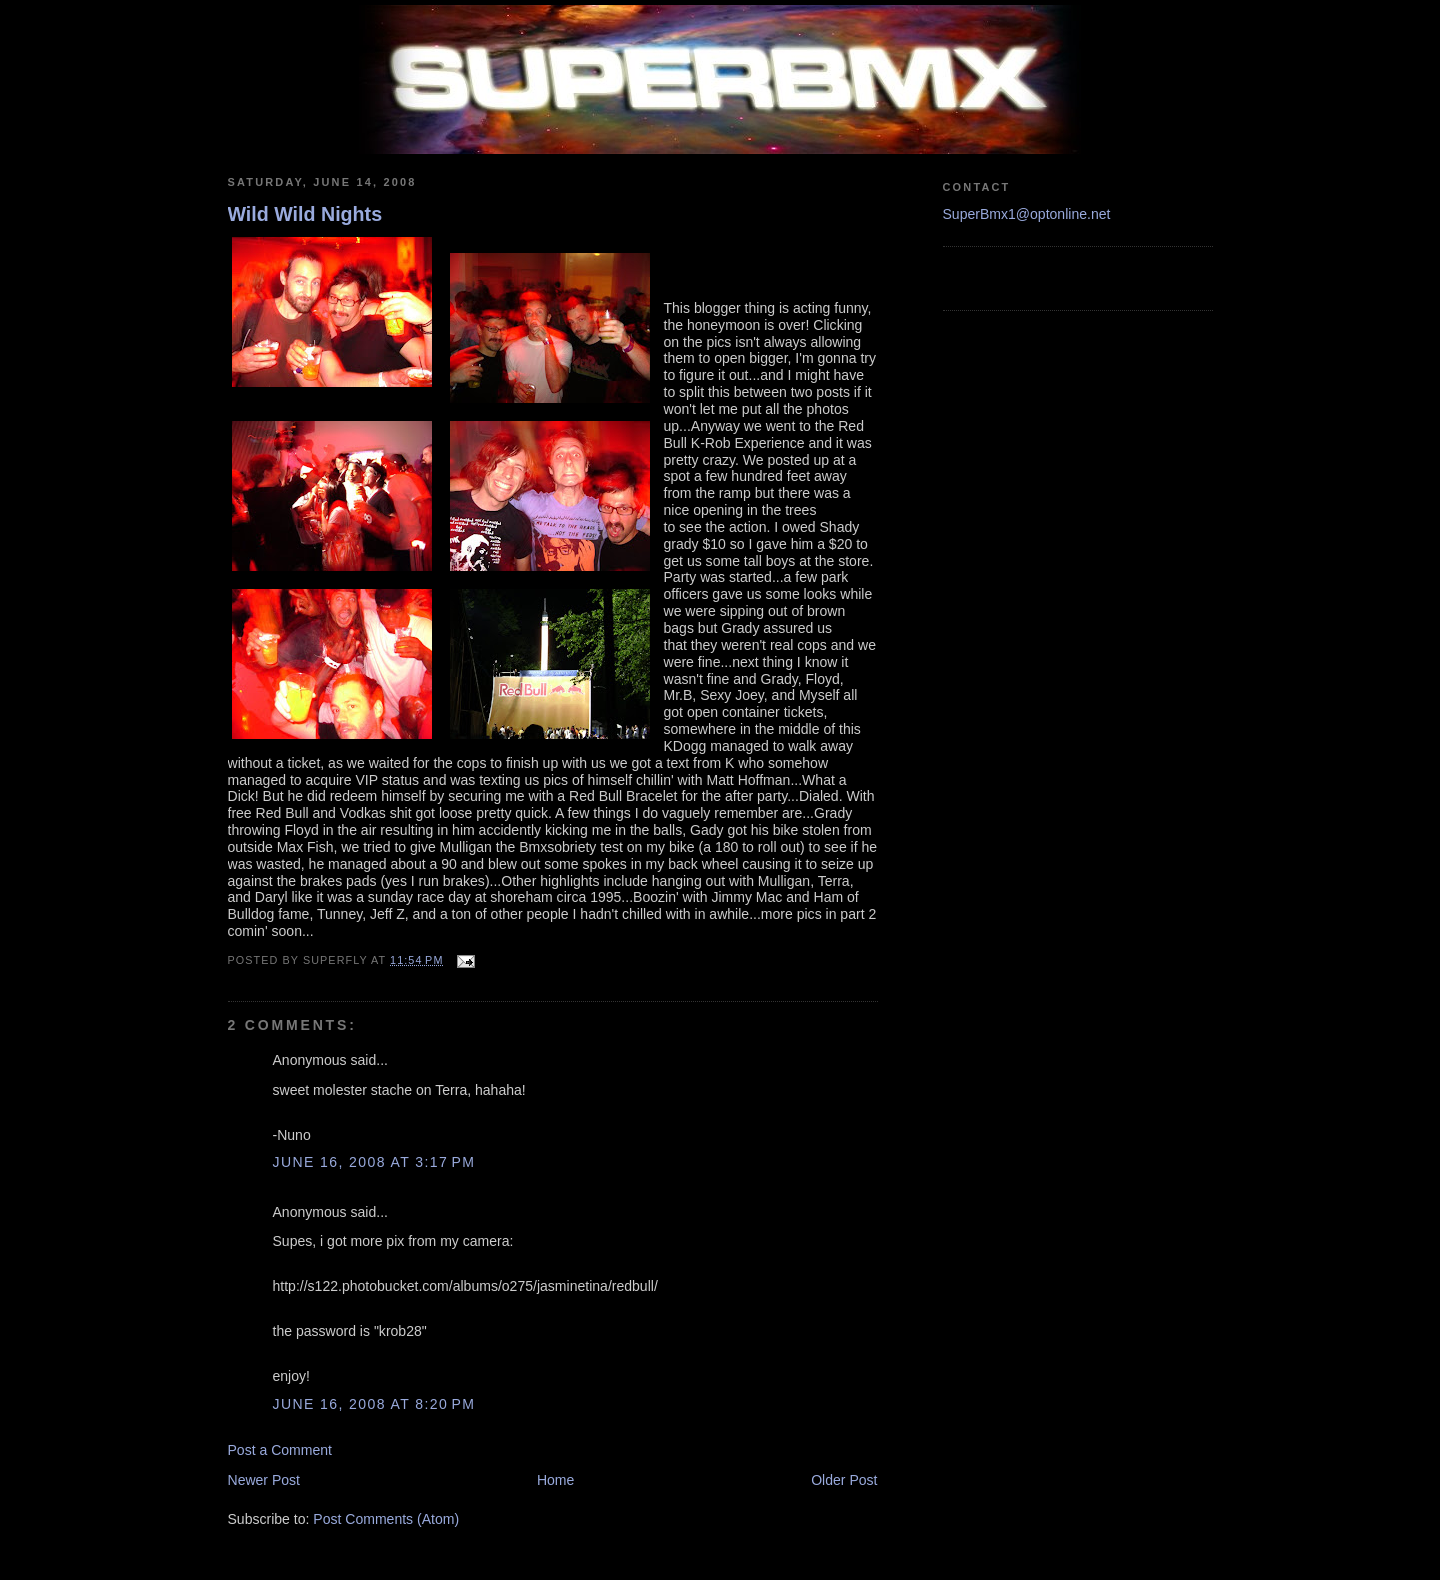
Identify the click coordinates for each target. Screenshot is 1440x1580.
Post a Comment (280, 1450)
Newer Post (264, 1480)
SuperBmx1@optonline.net (1027, 214)
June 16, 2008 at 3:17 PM (374, 1162)
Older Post (844, 1480)
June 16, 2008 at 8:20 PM (374, 1404)
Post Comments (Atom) (386, 1519)
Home (555, 1480)
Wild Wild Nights (305, 214)
